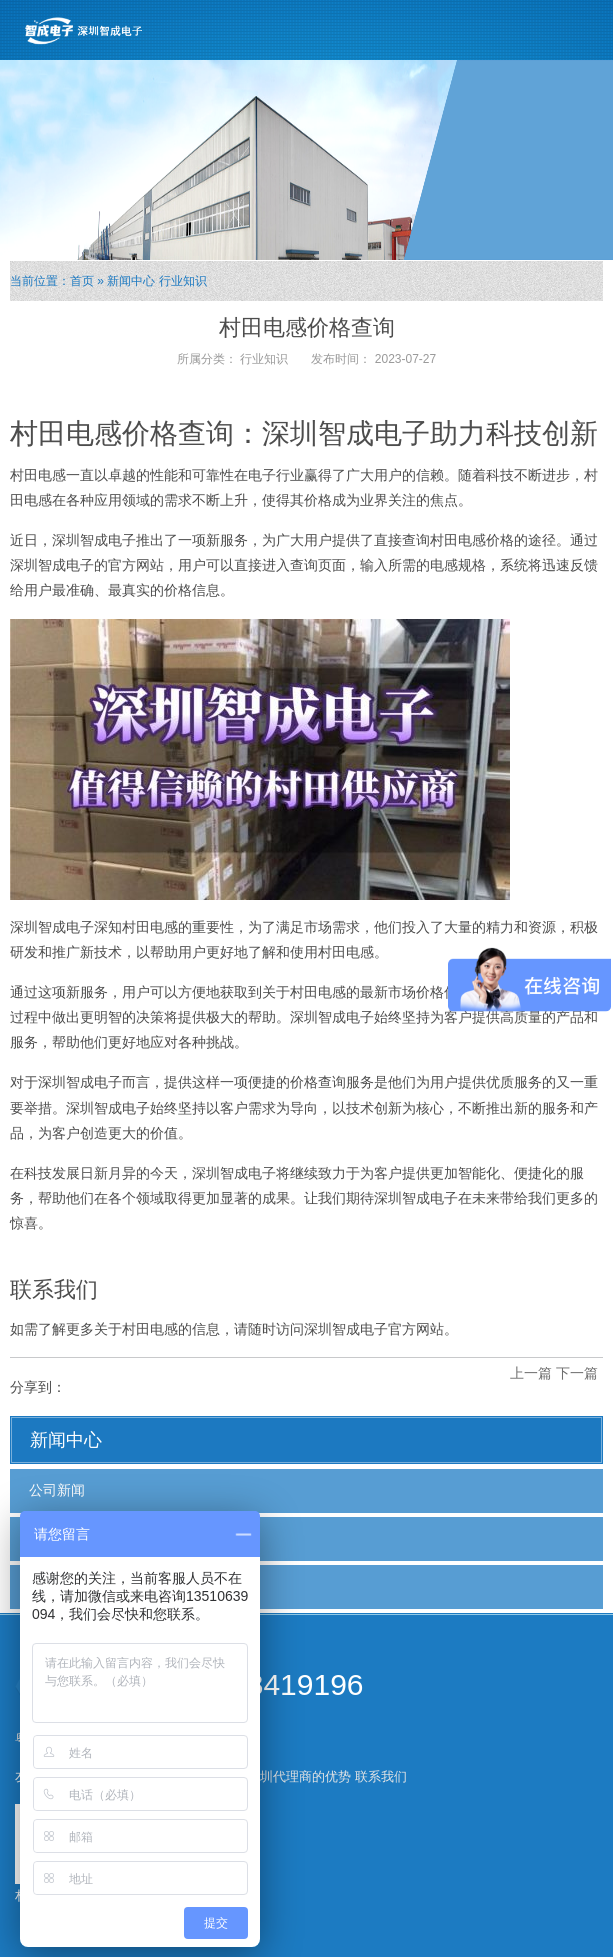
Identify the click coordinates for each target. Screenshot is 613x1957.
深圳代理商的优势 (299, 1776)
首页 (82, 281)
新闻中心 (131, 281)
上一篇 (531, 1373)
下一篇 (577, 1373)
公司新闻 (57, 1490)
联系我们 (381, 1776)
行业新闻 (57, 1538)
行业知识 (183, 281)
